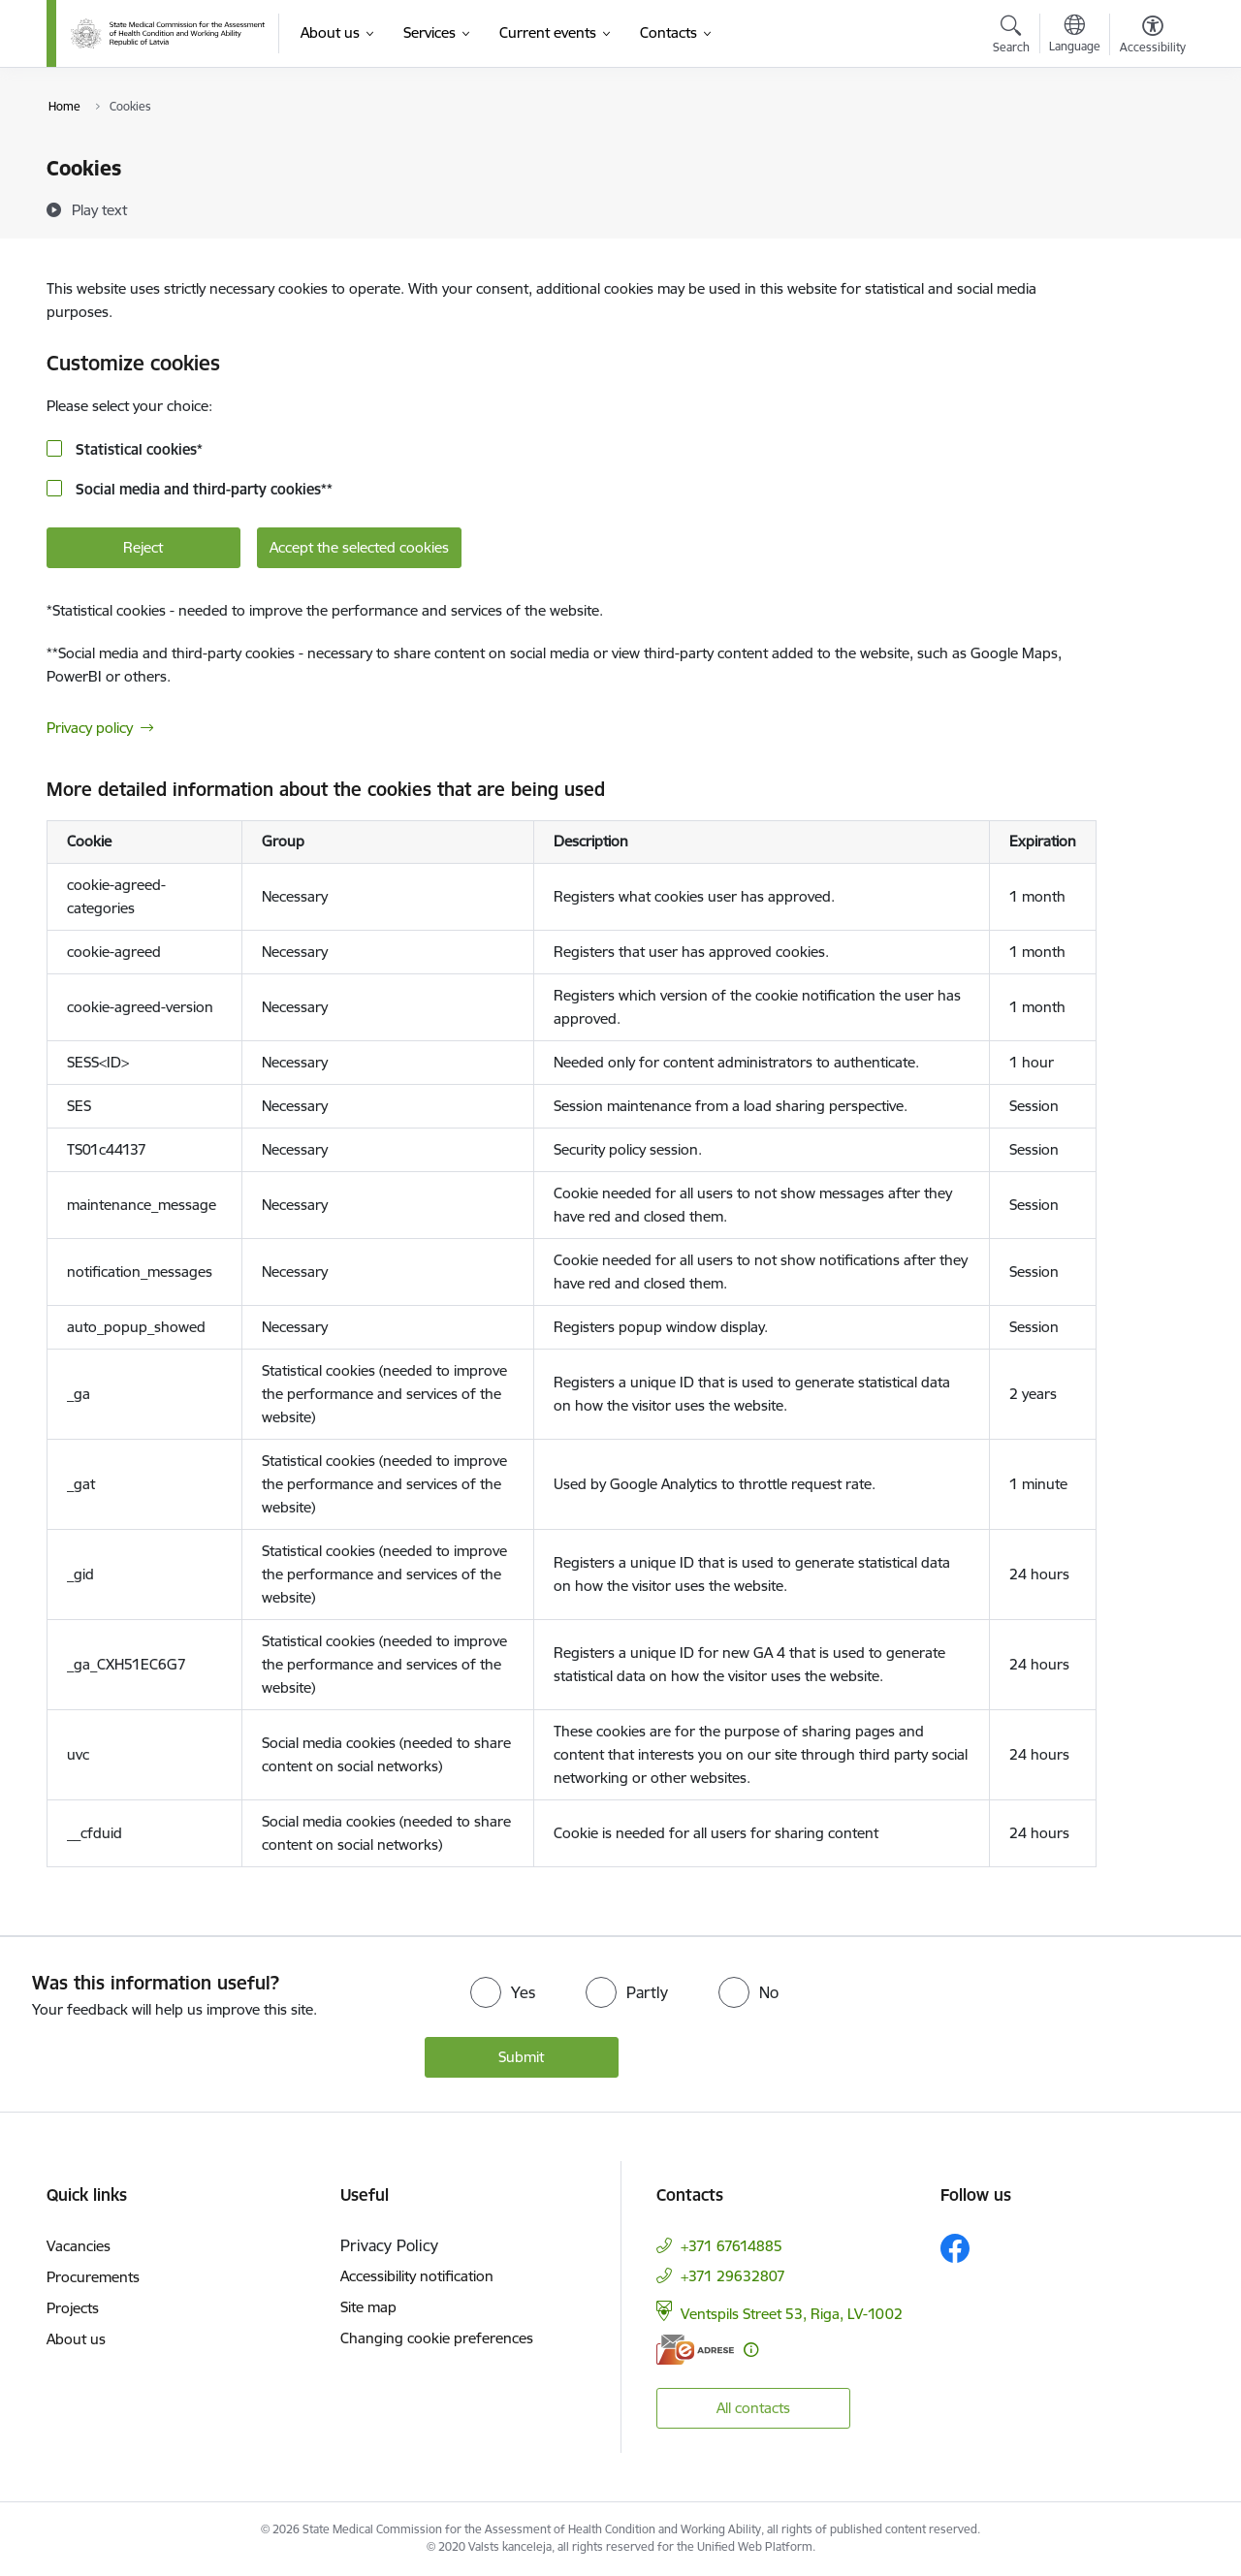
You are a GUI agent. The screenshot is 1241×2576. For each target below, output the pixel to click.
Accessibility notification (416, 2276)
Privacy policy (90, 727)
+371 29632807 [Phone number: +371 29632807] (733, 2276)
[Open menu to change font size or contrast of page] (1152, 37)
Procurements (93, 2277)
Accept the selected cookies (359, 547)
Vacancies (79, 2246)
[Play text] (99, 209)
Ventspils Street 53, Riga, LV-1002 (792, 2314)
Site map (368, 2307)
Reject (143, 547)
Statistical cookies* (137, 449)
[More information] (751, 2349)
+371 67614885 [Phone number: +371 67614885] (731, 2246)
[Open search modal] (1011, 37)
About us (76, 2339)
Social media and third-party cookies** (202, 489)
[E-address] (695, 2350)
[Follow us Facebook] (955, 2248)
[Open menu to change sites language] (1074, 36)
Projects (73, 2308)
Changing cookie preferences (436, 2338)
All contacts (753, 2408)
